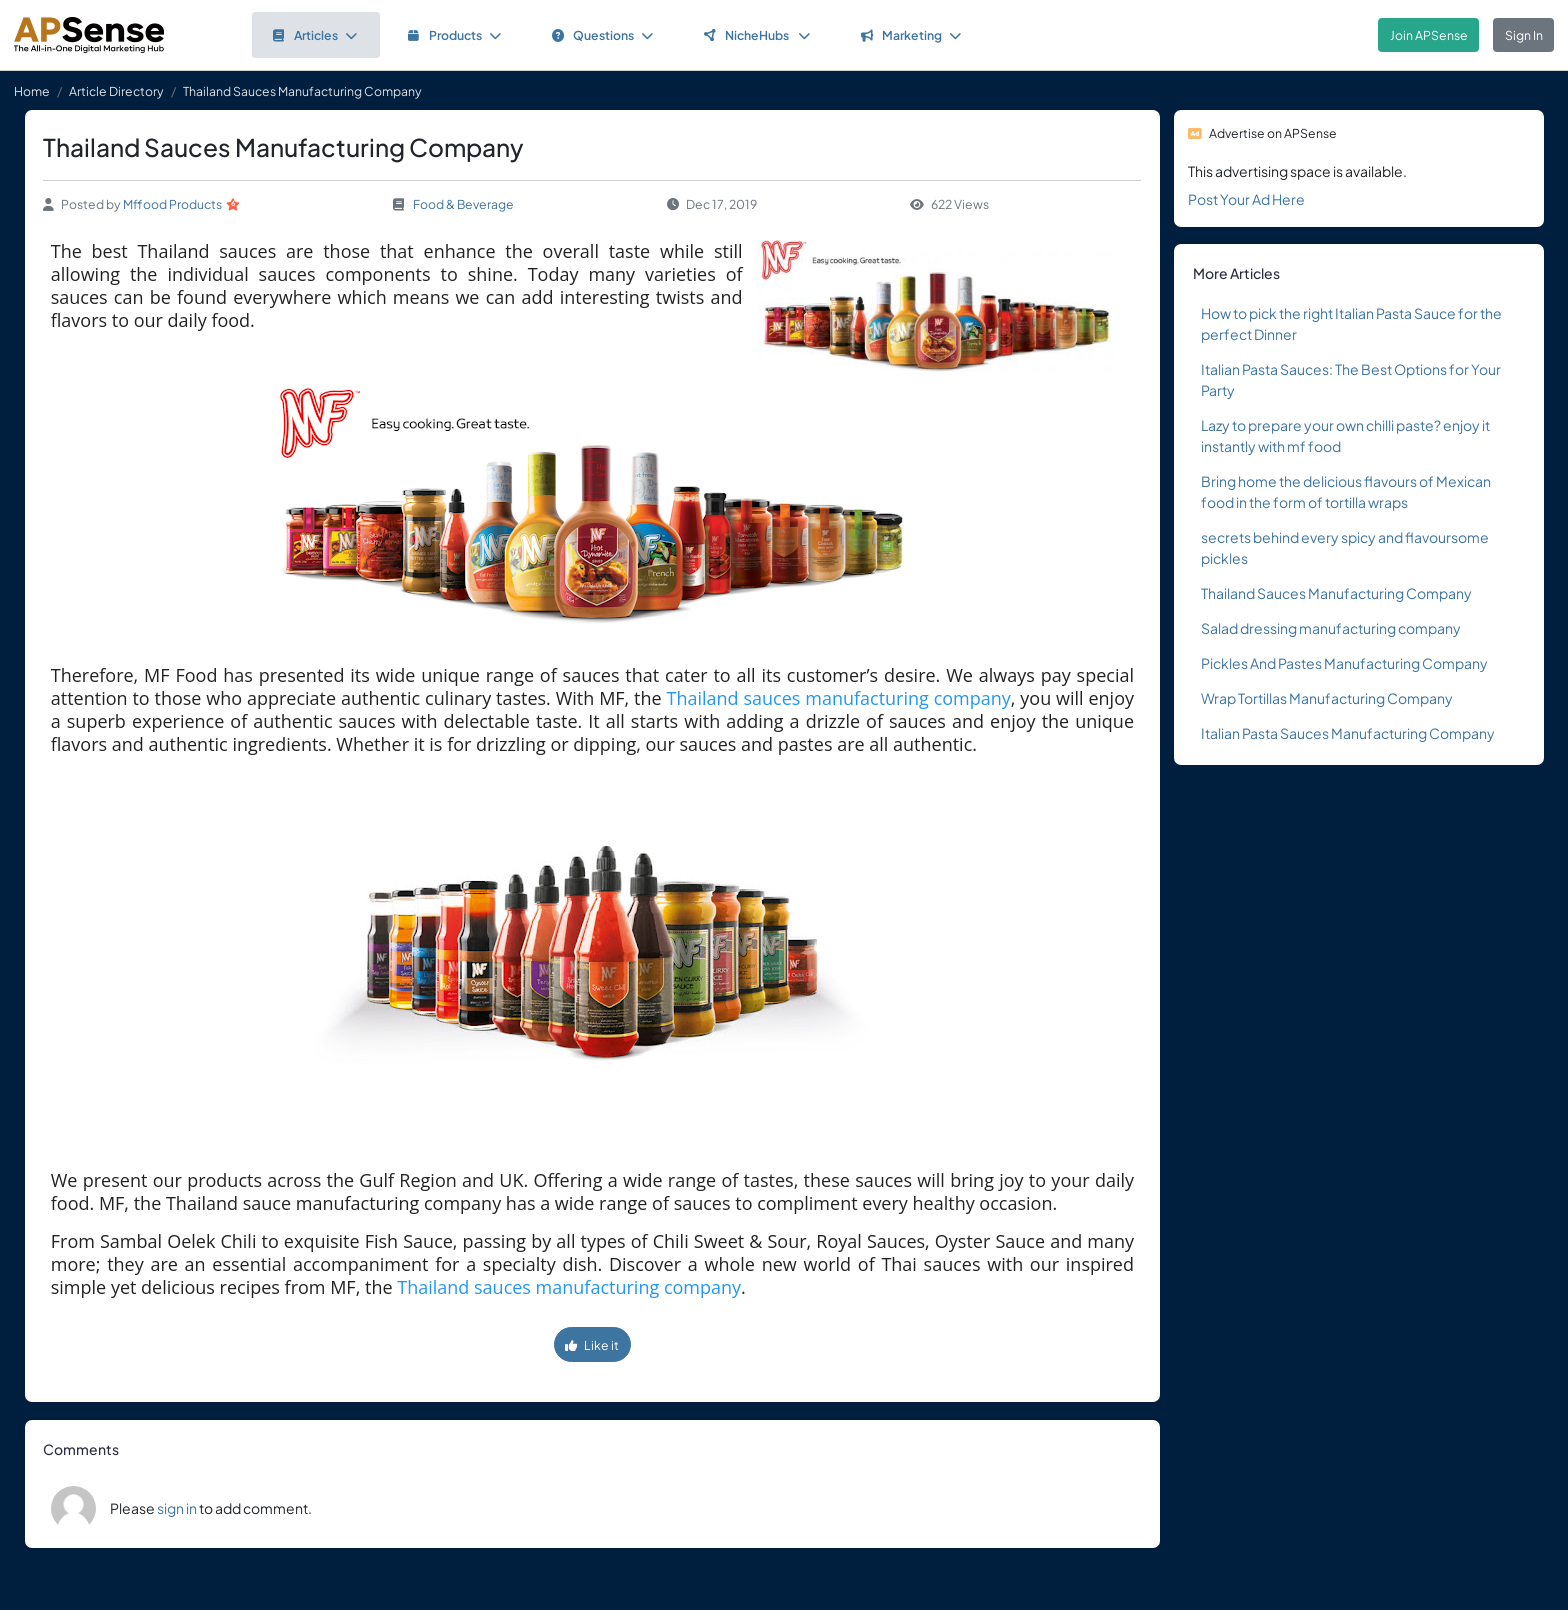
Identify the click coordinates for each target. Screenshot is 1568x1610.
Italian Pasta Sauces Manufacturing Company (1348, 733)
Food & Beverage (463, 204)
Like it (592, 1345)
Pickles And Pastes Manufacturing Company (1344, 663)
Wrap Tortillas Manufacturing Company (1327, 698)
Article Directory (116, 91)
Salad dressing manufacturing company (1331, 628)
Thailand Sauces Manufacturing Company (1336, 593)
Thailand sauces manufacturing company (839, 698)
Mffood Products (172, 204)
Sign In (1524, 35)
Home (32, 91)
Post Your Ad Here (1246, 199)
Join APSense (1429, 35)
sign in (177, 1508)
